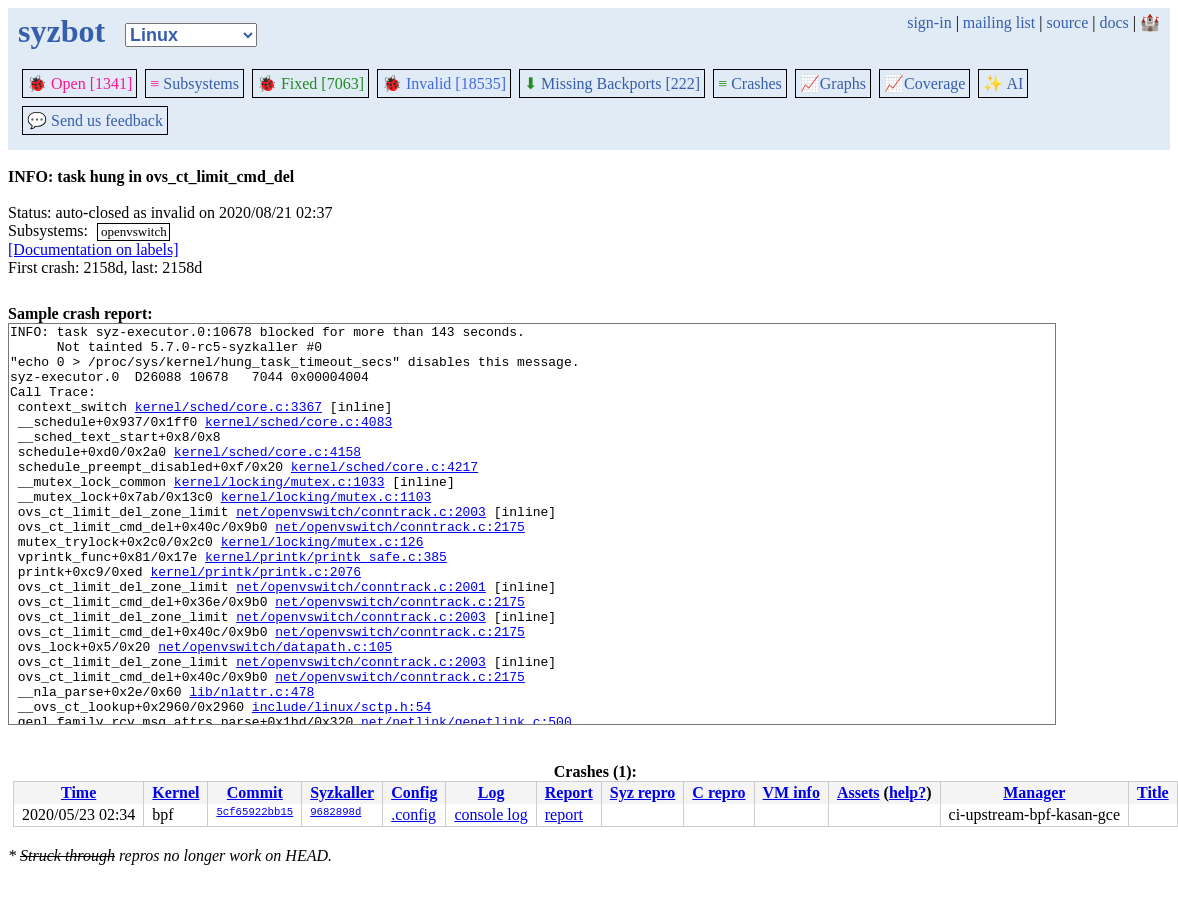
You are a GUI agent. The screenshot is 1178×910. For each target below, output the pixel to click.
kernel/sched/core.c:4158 (267, 478)
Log (491, 792)
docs (1113, 22)
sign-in (929, 22)
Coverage (924, 83)
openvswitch (134, 231)
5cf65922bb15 (254, 813)
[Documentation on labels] (93, 249)
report (564, 814)
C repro (718, 792)
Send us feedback (95, 120)
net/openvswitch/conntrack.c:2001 (361, 640)
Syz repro (643, 792)
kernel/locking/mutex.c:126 (322, 586)
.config (413, 814)
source (1068, 22)
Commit (255, 792)
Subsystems (194, 83)
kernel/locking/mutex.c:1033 (279, 514)
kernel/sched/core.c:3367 (228, 424)
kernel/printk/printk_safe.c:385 (326, 604)
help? (907, 792)
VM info (791, 792)
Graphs (833, 83)
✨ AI (1003, 83)
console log (490, 814)
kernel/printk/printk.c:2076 (255, 622)
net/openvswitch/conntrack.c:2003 (361, 550)
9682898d (335, 813)
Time (78, 792)
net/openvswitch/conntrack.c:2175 (400, 568)
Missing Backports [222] (612, 83)
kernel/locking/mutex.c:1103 (326, 532)
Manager (1034, 792)
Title (1153, 792)
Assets (858, 792)
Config (414, 792)
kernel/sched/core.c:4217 (384, 496)
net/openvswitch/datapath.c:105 (275, 712)
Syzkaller (342, 792)
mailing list (999, 22)
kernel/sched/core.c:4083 (298, 442)
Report (569, 792)
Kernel (175, 792)
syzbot (61, 31)
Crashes (750, 83)
